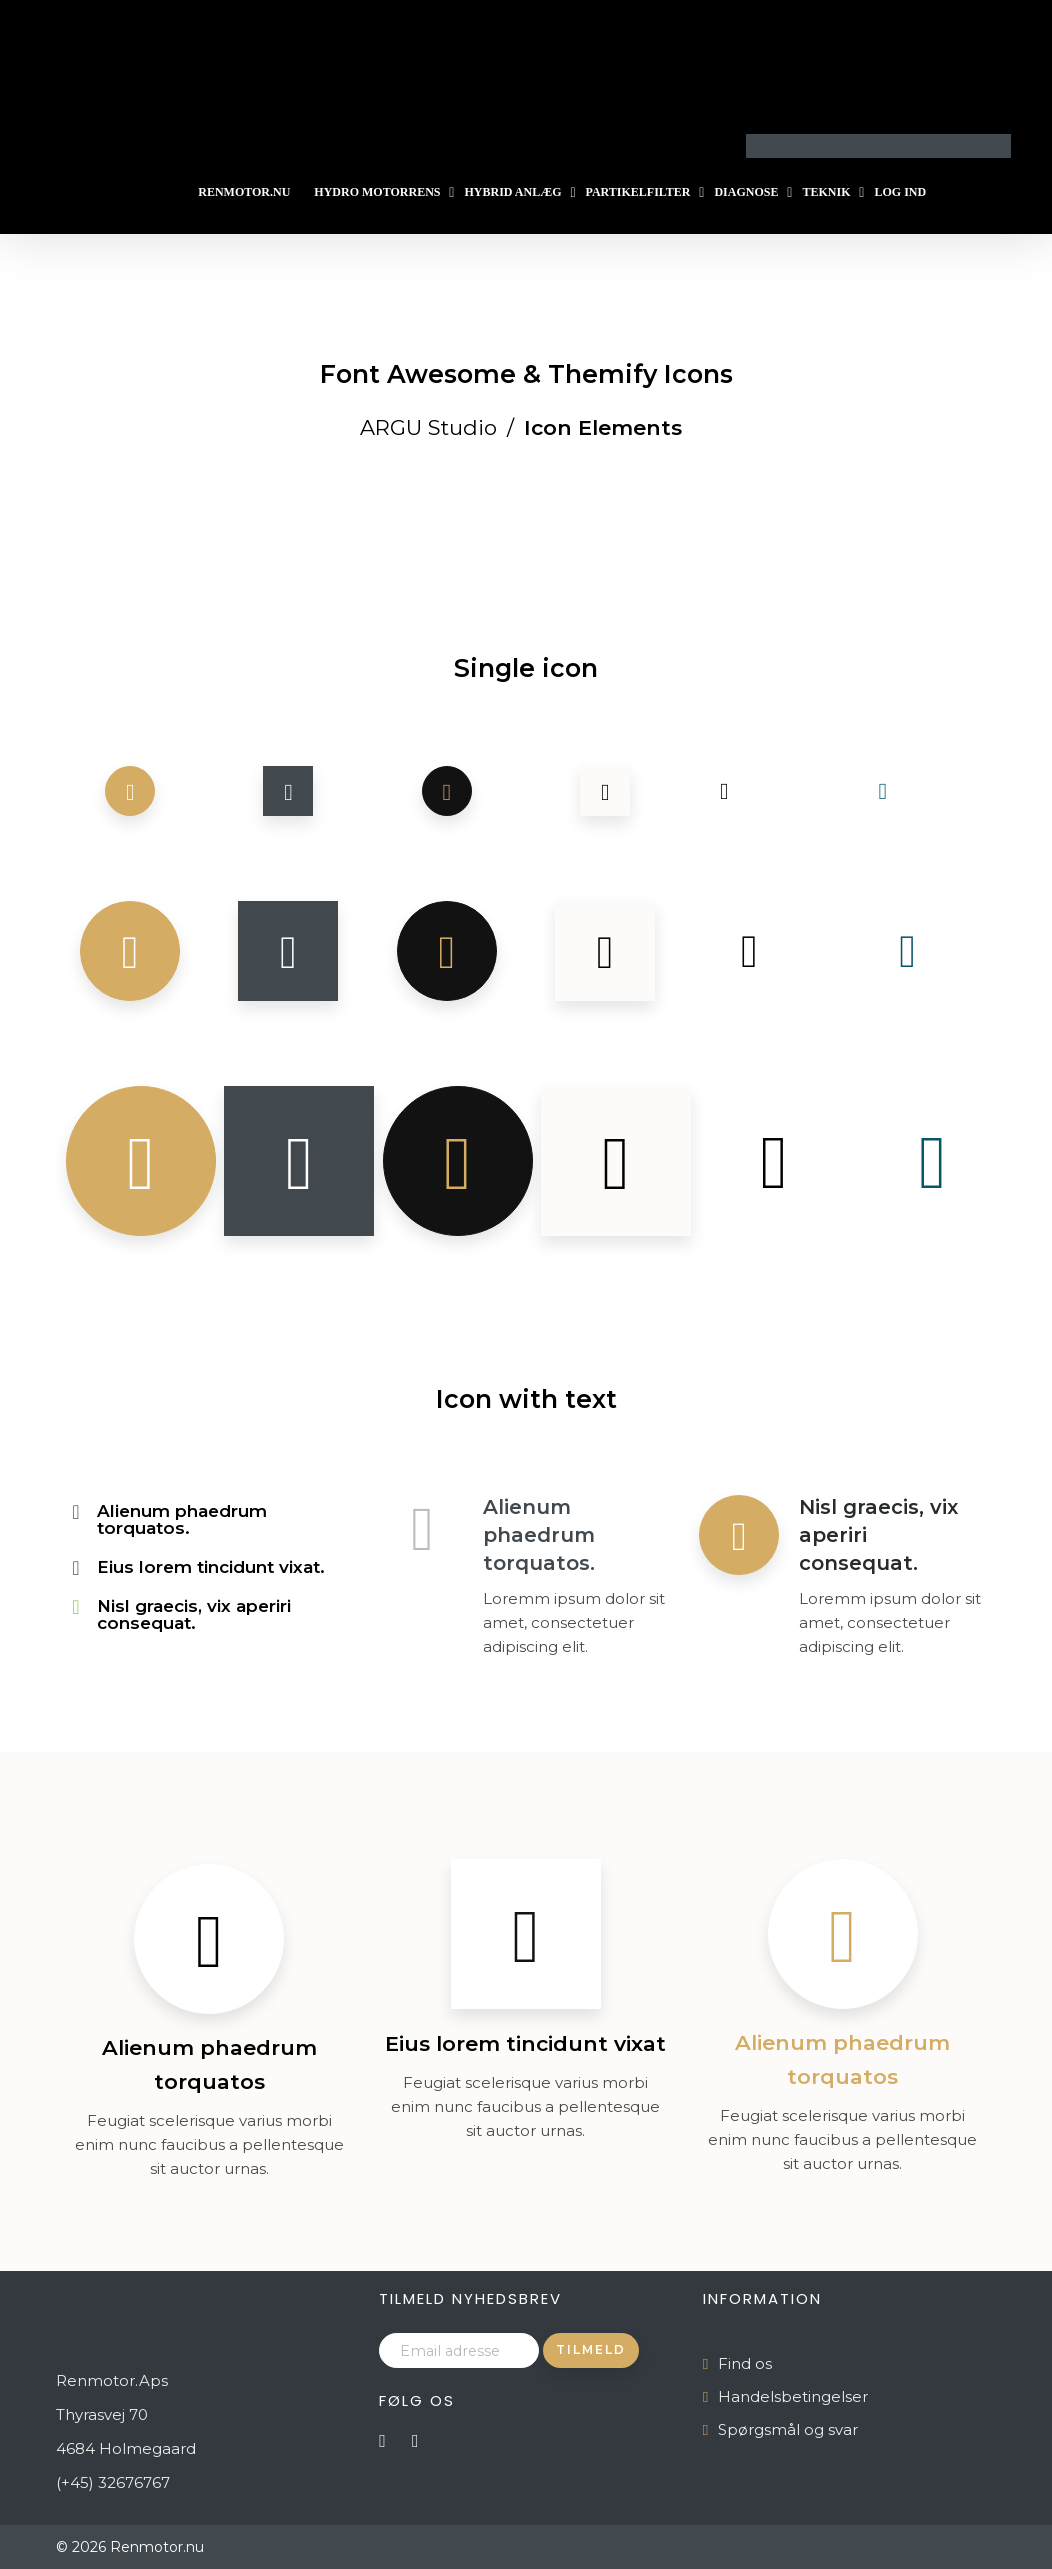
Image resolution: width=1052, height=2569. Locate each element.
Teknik (826, 192)
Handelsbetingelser (793, 2396)
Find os (745, 2363)
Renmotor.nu (244, 192)
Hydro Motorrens (377, 192)
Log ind (900, 192)
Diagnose (746, 192)
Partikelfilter (638, 192)
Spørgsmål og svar (788, 2429)
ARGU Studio (428, 427)
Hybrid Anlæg (512, 192)
